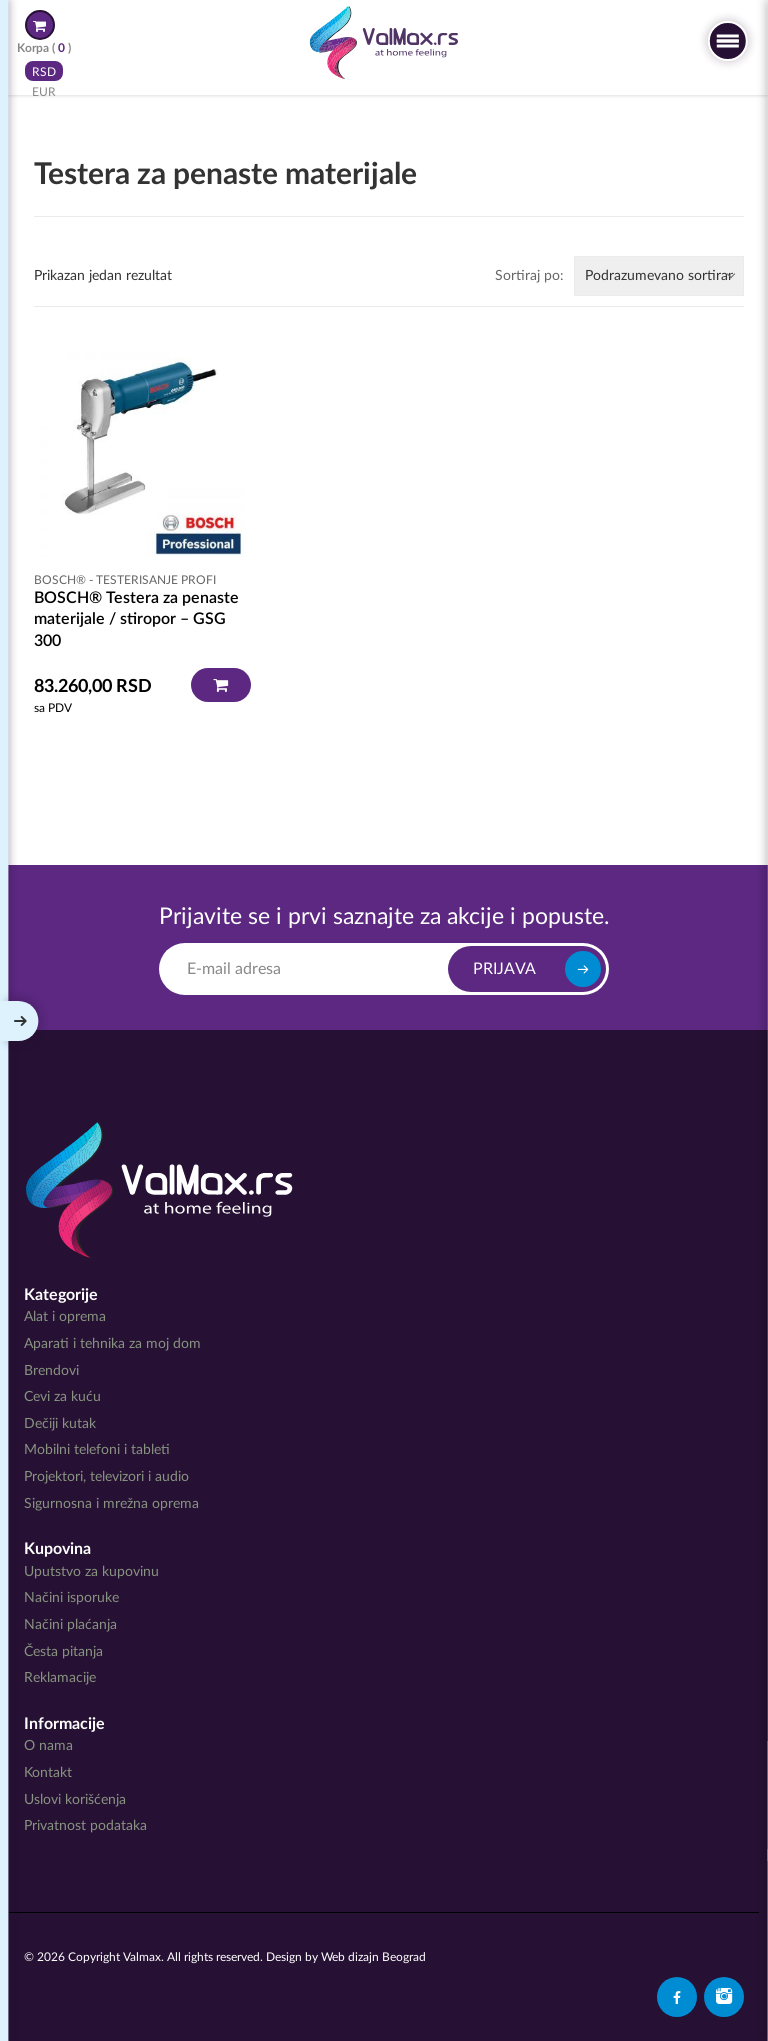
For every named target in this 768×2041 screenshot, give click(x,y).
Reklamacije (60, 1678)
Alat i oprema (65, 1317)
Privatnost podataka (85, 1826)
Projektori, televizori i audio (106, 1477)
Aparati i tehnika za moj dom (112, 1344)
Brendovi (51, 1371)
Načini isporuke (71, 1598)
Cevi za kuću (62, 1397)
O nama (48, 1746)
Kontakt (48, 1773)
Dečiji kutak (60, 1424)
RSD (44, 71)
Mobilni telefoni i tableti (97, 1450)
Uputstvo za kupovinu (91, 1572)
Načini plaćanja (70, 1625)
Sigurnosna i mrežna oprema (111, 1504)
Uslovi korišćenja (75, 1800)
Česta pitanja (63, 1652)
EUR (44, 91)
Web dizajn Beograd (373, 1957)
